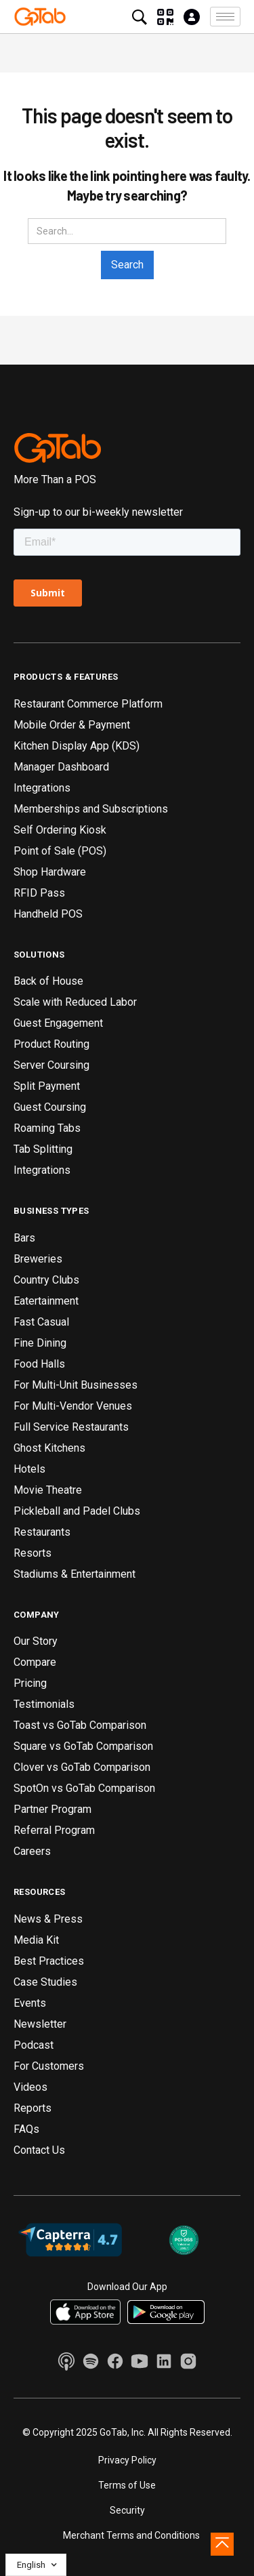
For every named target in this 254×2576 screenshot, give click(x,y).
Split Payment (47, 1086)
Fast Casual (41, 1321)
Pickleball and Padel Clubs (77, 1511)
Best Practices (49, 1961)
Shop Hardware (50, 871)
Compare (35, 1662)
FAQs (26, 2129)
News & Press (48, 1919)
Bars (24, 1237)
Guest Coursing (50, 1107)
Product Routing (51, 1044)
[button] (225, 16)
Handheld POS (48, 913)
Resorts (32, 1553)
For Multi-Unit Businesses (75, 1384)
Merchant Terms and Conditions (131, 2535)
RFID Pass (39, 892)
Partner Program (52, 1809)
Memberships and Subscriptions (91, 808)
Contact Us (39, 2150)
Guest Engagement (58, 1023)
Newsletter (40, 2024)
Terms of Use (127, 2485)
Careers (32, 1851)
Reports (32, 2108)
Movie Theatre (48, 1490)
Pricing (30, 1683)
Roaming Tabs (47, 1128)
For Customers (49, 2066)
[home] (40, 16)
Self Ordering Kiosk (60, 829)
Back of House (48, 981)
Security (127, 2510)
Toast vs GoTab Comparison (80, 1725)
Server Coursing (51, 1065)
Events (30, 2003)
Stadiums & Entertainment (74, 1574)
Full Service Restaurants (71, 1426)
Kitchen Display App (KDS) (77, 745)
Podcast (34, 2045)
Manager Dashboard (61, 766)
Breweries (38, 1258)
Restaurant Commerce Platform (88, 703)
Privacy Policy (127, 2460)
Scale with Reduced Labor (75, 1002)
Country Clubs (46, 1279)
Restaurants (42, 1532)
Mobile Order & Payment (72, 724)
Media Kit (36, 1940)
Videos (30, 2087)
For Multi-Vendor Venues (73, 1405)
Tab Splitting (43, 1149)
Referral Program (54, 1830)
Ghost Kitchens (49, 1448)
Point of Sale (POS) (60, 850)
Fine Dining (40, 1342)
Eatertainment (46, 1300)
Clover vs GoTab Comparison (82, 1767)
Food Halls (39, 1363)
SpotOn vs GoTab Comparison (84, 1788)
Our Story (36, 1641)
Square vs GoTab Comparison (83, 1746)
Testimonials (44, 1704)
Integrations (42, 787)
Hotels (29, 1469)
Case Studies (45, 1982)
